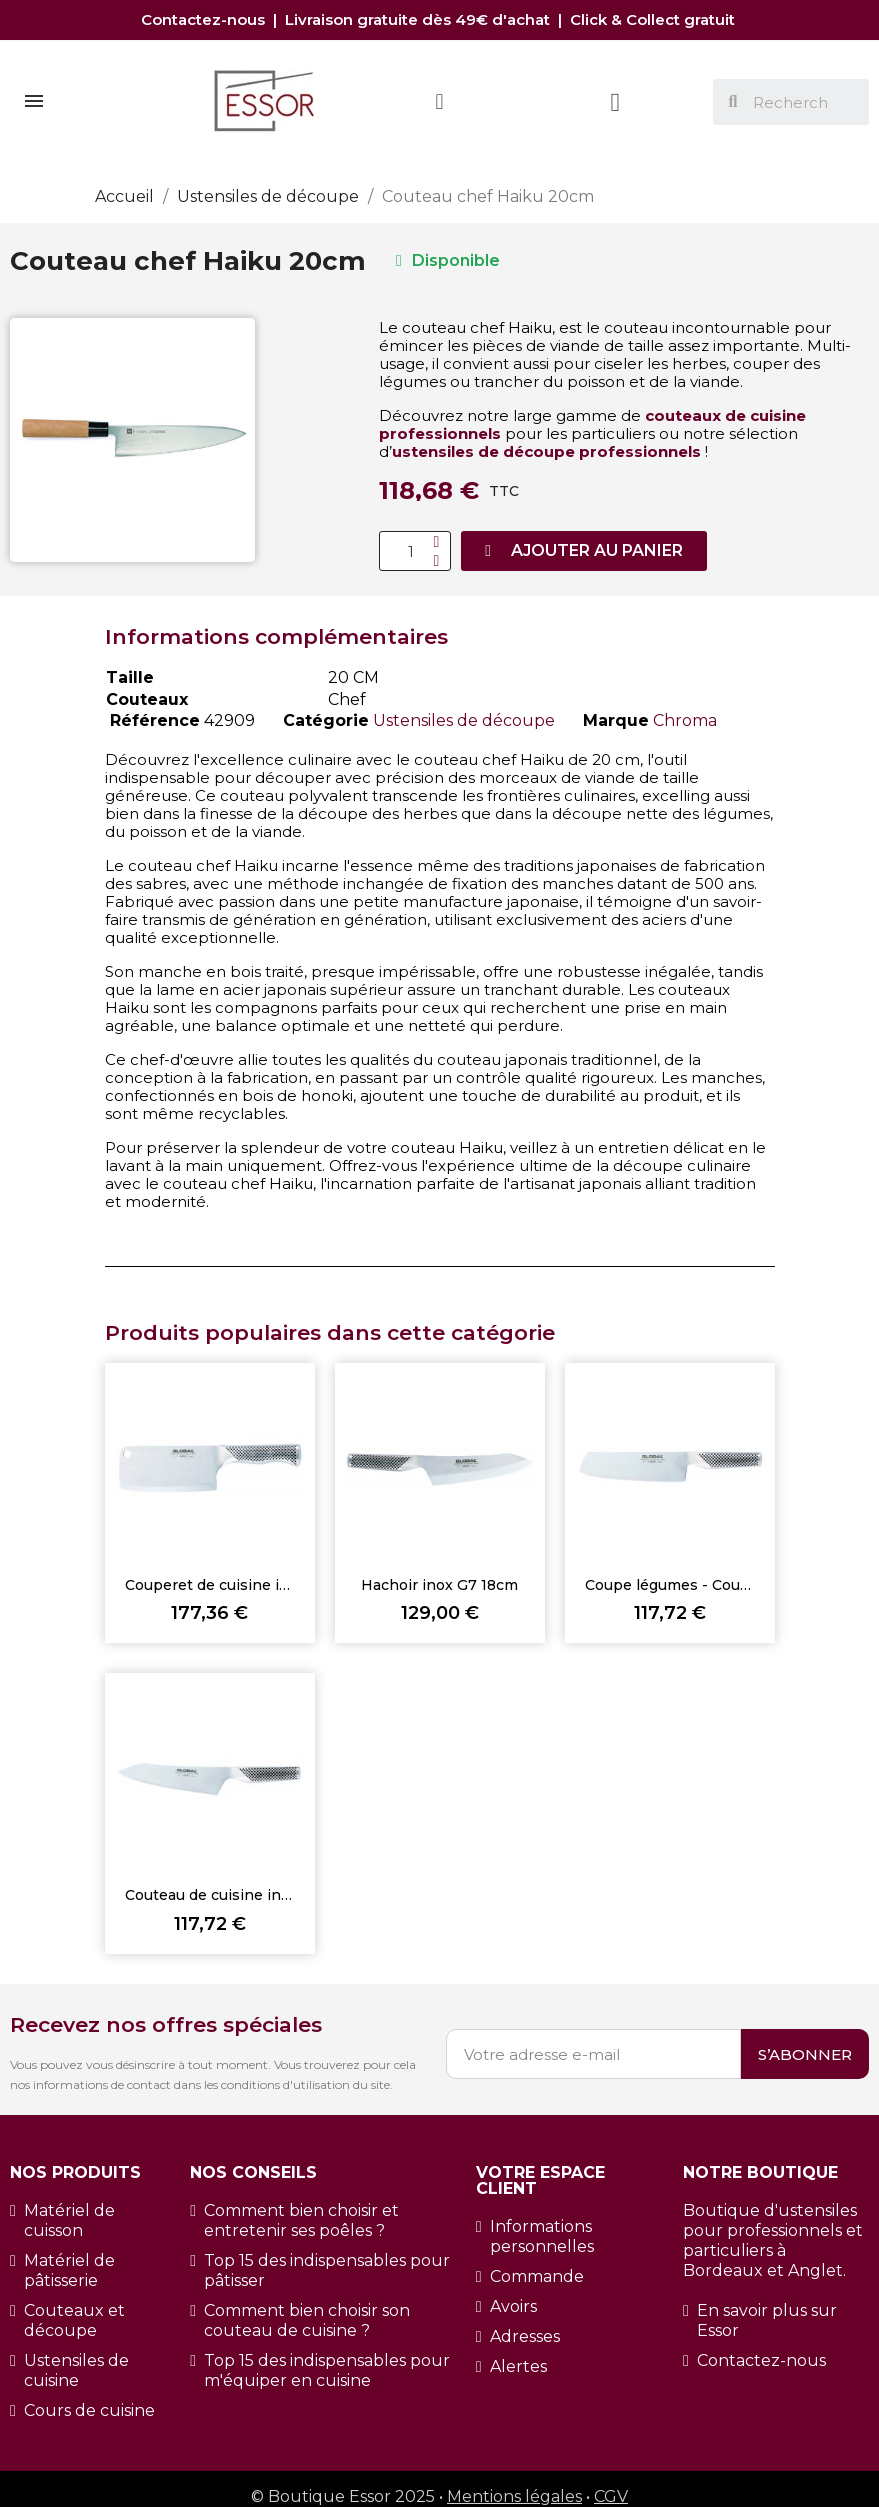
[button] (584, 551)
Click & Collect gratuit (654, 19)
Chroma (685, 720)
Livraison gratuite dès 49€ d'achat (419, 19)
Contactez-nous (207, 19)
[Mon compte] (439, 102)
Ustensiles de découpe (464, 720)
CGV (611, 2496)
